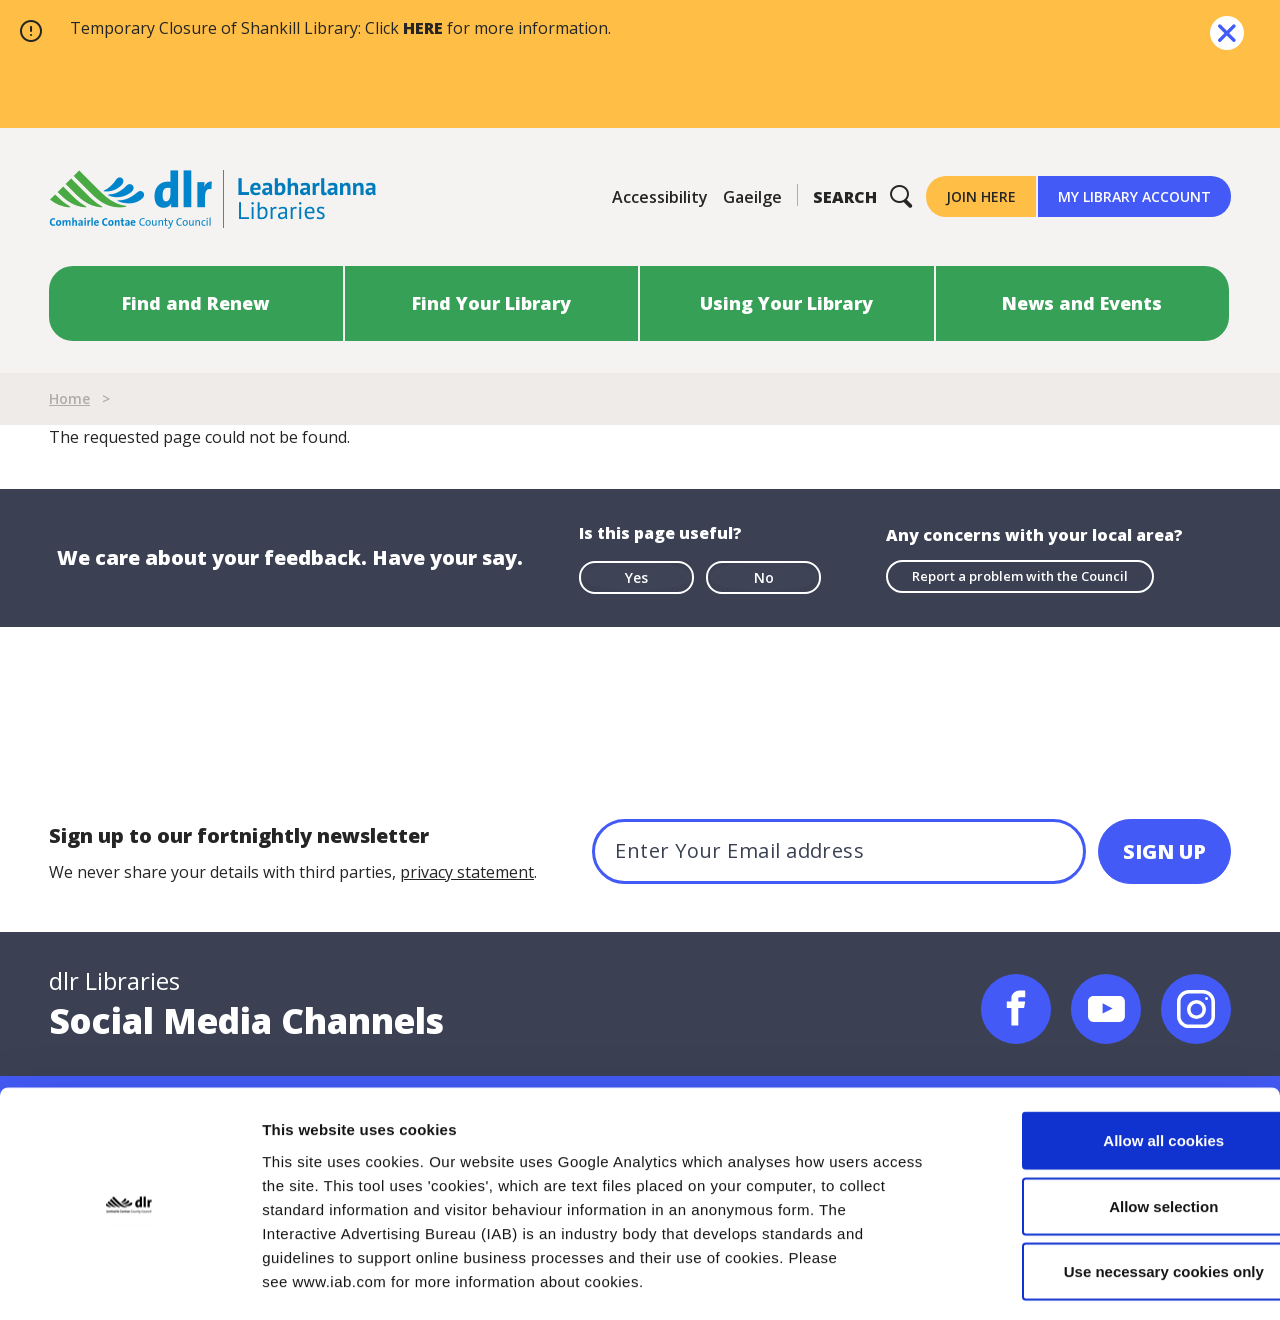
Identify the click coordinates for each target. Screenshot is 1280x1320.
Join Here (981, 196)
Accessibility (660, 197)
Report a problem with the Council (1020, 576)
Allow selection (1112, 1123)
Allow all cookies (1113, 1057)
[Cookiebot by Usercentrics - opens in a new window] (129, 1281)
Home (69, 398)
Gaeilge (752, 197)
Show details (1049, 1280)
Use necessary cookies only (1113, 1188)
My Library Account (1134, 196)
